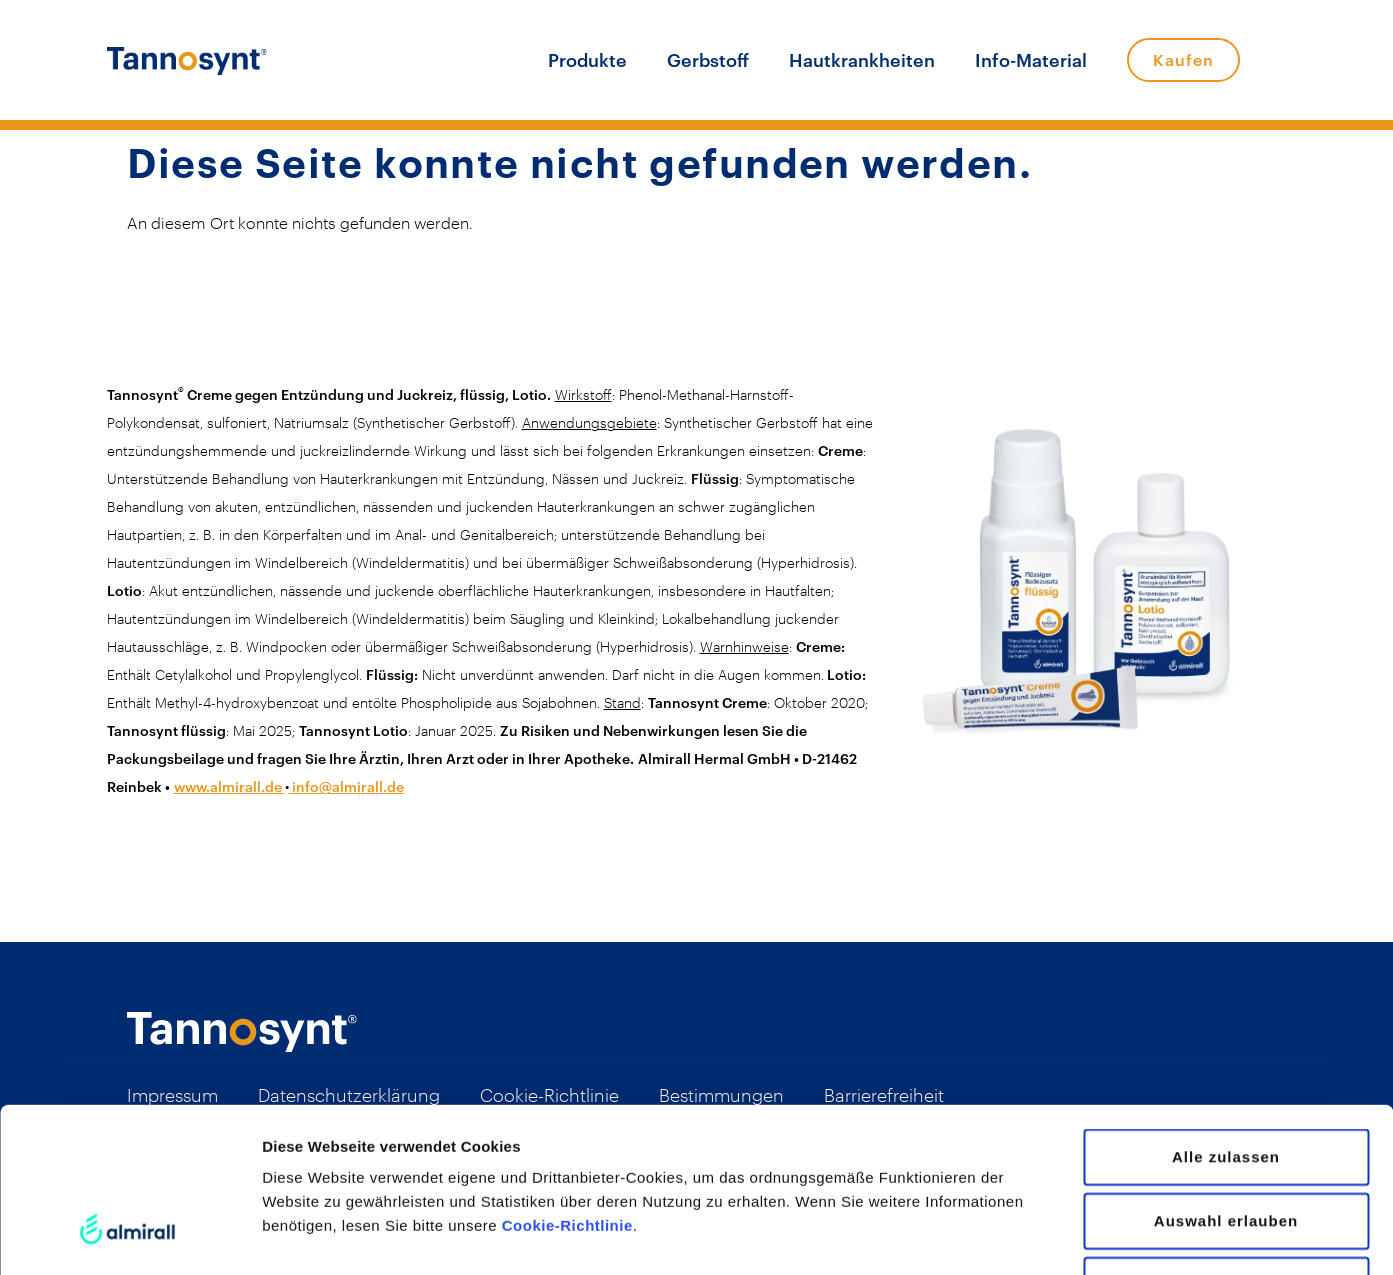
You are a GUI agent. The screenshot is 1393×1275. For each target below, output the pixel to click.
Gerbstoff (708, 60)
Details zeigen (1063, 1235)
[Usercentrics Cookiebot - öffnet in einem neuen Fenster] (129, 1236)
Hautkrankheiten (862, 60)
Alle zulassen (1226, 1015)
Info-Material (1031, 60)
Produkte (587, 60)
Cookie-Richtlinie (567, 1084)
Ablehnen (1226, 1143)
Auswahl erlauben (1226, 1079)
